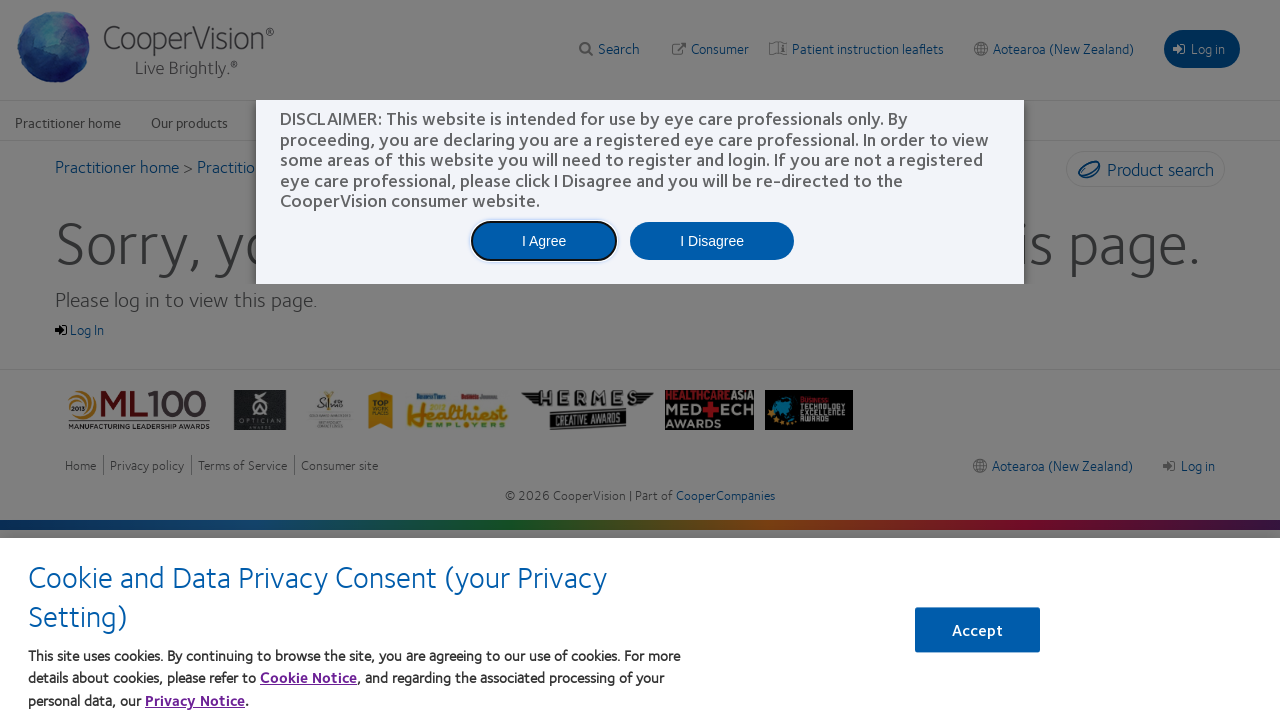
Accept (978, 630)
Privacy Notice (195, 700)
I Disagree (712, 241)
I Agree (544, 241)
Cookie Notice (308, 677)
